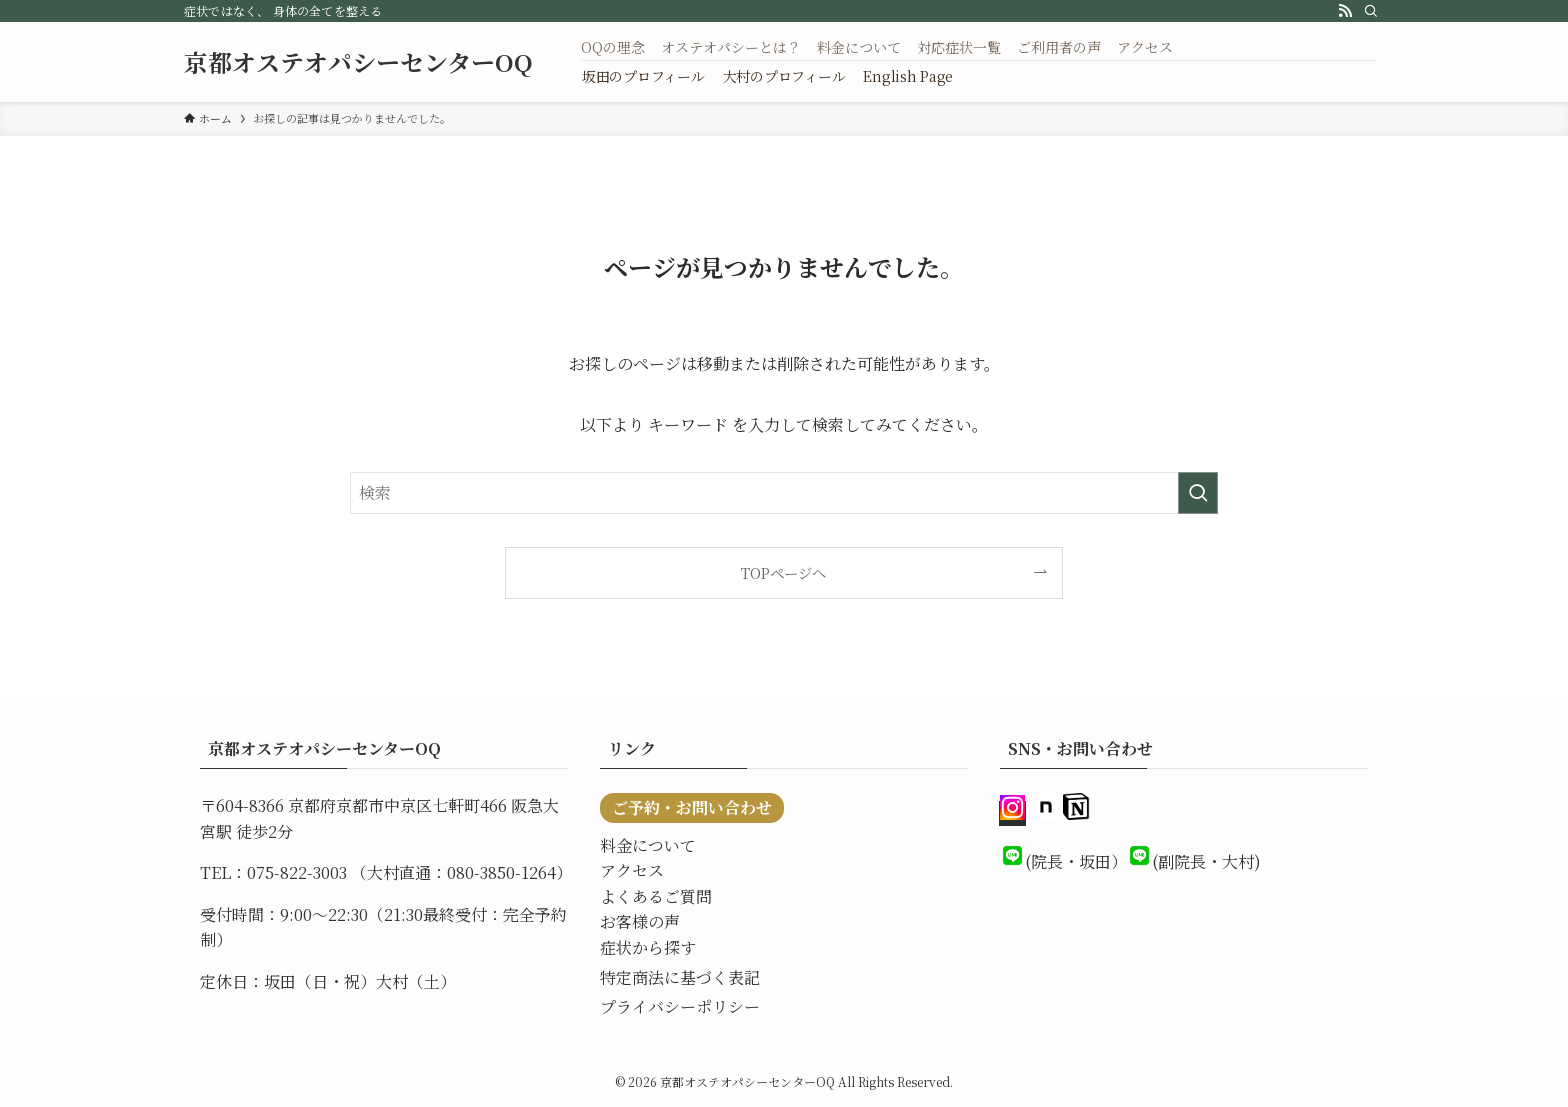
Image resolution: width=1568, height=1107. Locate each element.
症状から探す (648, 947)
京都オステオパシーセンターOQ (358, 62)
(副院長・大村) (1206, 861)
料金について (648, 845)
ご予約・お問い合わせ (692, 807)
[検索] (1371, 11)
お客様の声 (640, 921)
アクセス (632, 870)
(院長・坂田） (1076, 861)
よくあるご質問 (656, 896)
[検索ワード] (784, 493)
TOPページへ (783, 572)
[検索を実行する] (1198, 493)
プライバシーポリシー (680, 1006)
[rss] (1345, 11)
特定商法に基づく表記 (680, 977)
